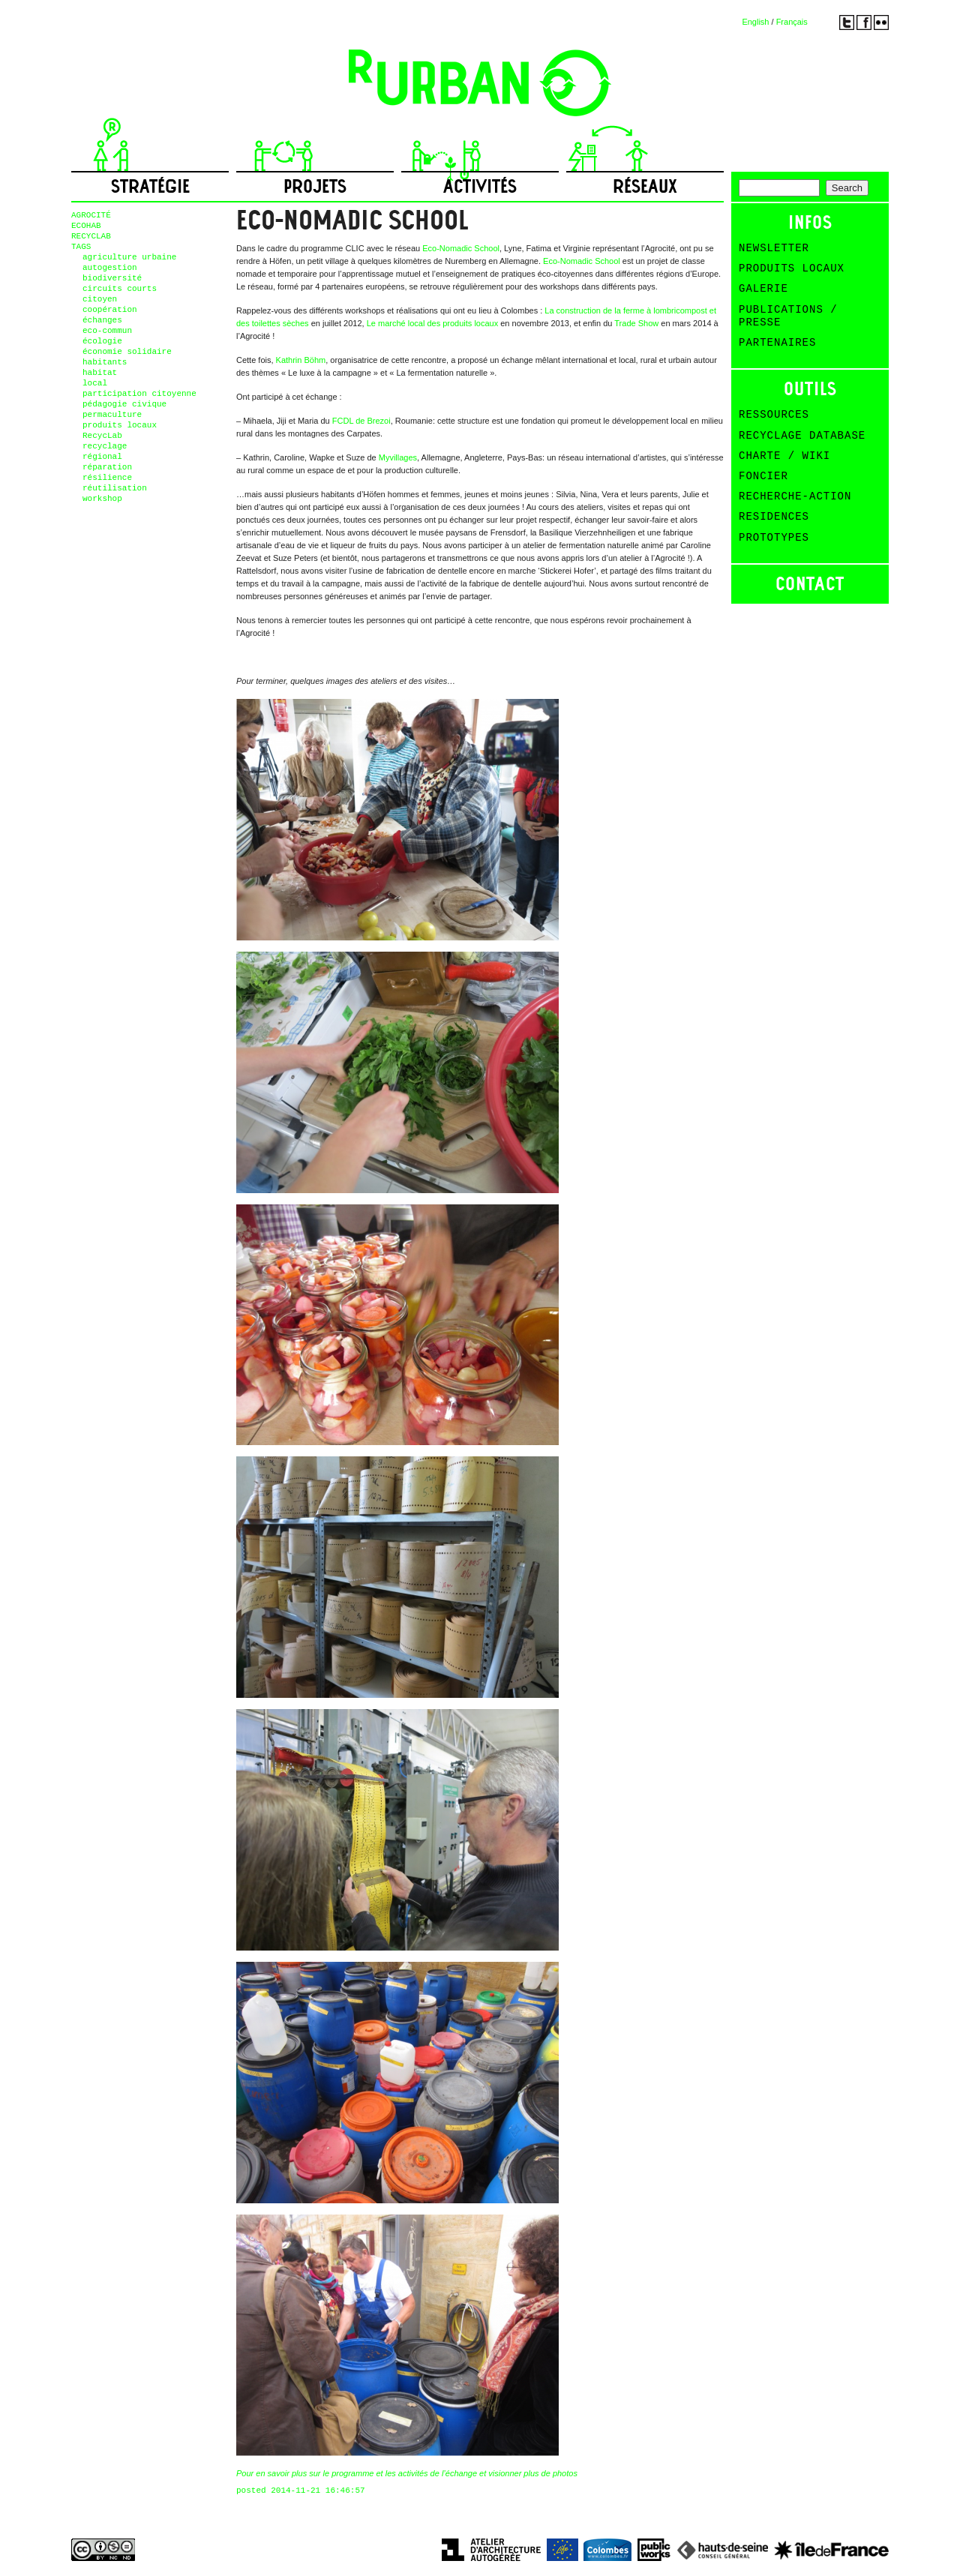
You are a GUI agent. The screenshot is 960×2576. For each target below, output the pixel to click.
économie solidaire (127, 351)
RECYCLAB (91, 236)
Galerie (763, 288)
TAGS (81, 246)
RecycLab (102, 435)
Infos (810, 222)
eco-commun (107, 330)
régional (102, 456)
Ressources (774, 414)
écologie (102, 341)
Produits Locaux (791, 268)
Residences (774, 516)
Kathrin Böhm (301, 359)
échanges (102, 320)
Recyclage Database (802, 435)
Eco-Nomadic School (461, 248)
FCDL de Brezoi (361, 420)
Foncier (763, 476)
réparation (107, 467)
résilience (107, 477)
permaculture (112, 414)
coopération (109, 309)
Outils (810, 388)
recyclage (104, 446)
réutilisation (114, 488)
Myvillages (398, 457)
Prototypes (774, 537)
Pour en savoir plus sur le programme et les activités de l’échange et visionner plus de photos (407, 2473)
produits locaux (119, 425)
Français (792, 21)
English (755, 21)
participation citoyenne (139, 393)
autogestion (109, 267)
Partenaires (777, 342)
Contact (810, 583)
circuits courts (119, 288)
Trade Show (636, 323)
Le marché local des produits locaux (432, 323)
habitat (99, 372)
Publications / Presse (788, 316)
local (94, 383)
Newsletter (774, 248)
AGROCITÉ (91, 215)
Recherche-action (795, 496)
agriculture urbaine (129, 257)
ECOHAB (86, 225)
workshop (102, 498)
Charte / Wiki (784, 456)
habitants (104, 362)
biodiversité (112, 278)
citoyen (99, 299)
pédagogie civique (124, 404)
